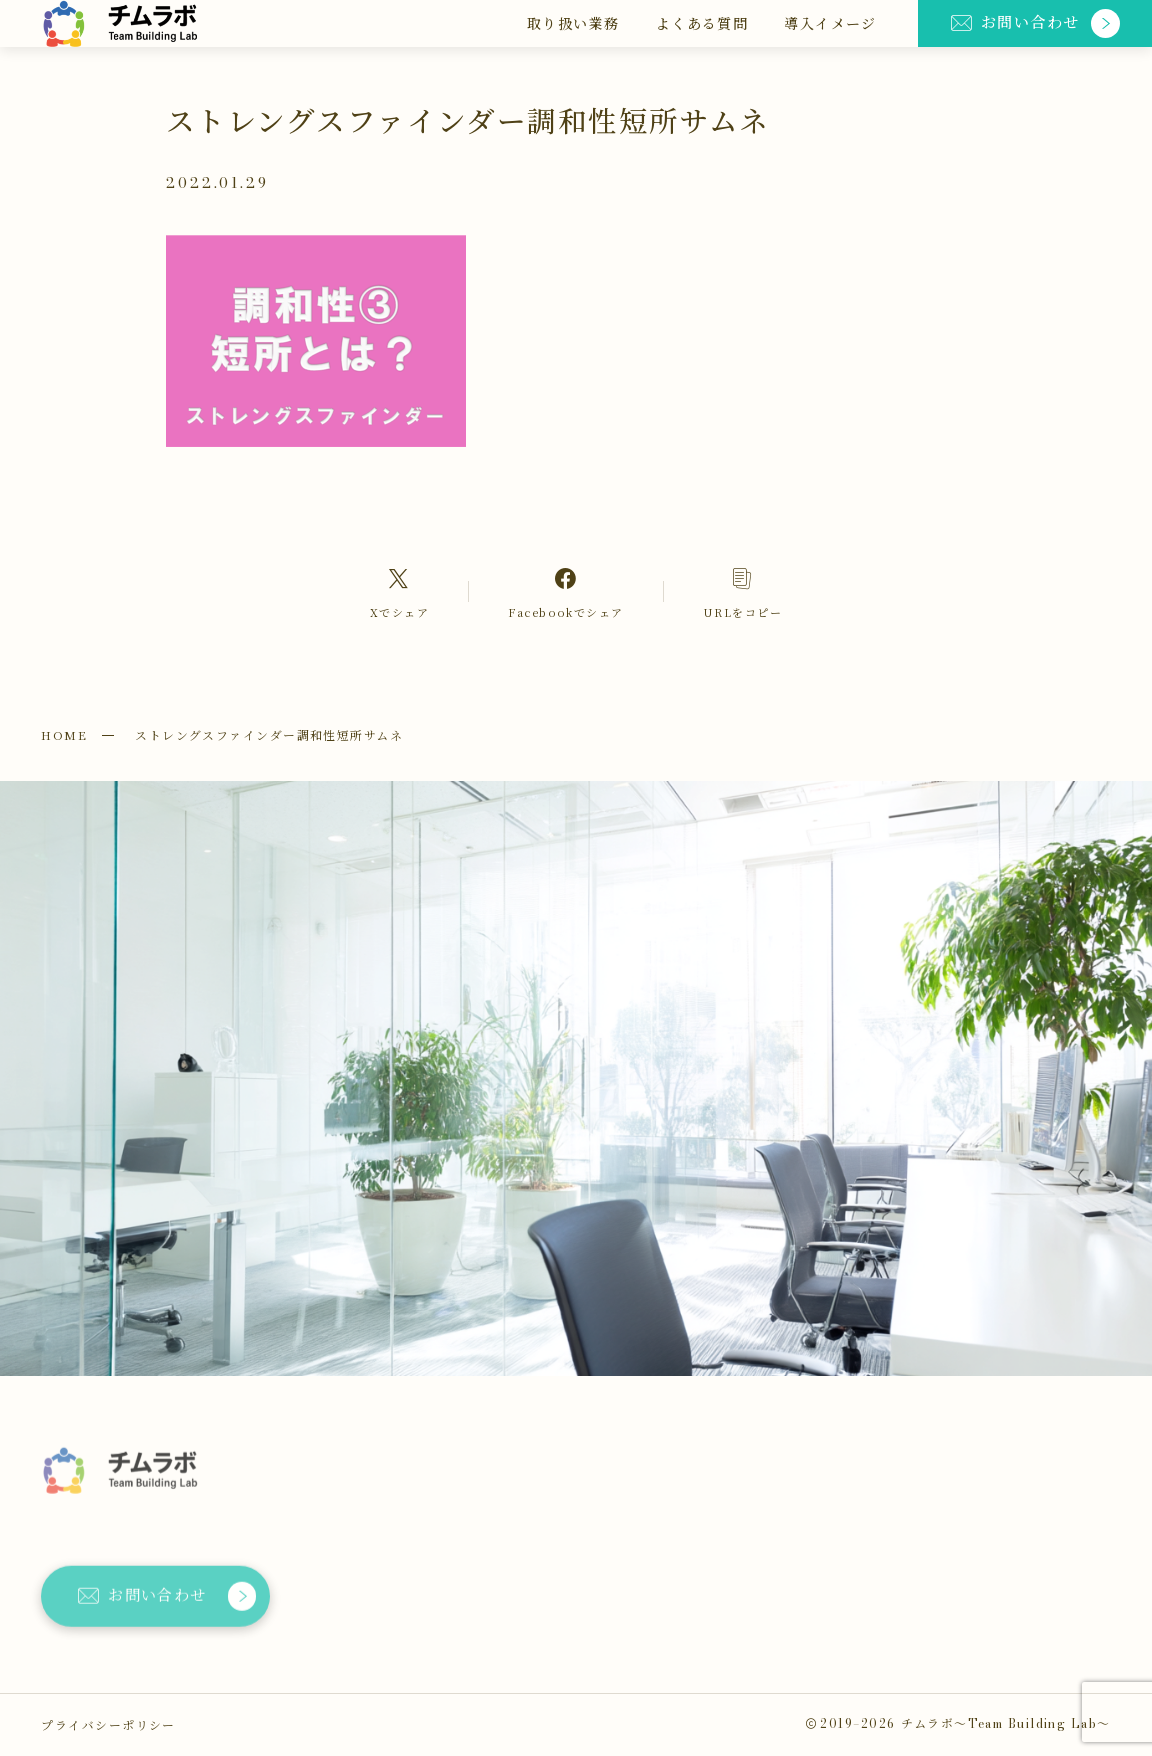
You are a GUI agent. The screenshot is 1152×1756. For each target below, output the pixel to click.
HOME (64, 734)
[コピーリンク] (742, 592)
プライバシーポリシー (108, 1724)
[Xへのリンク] (400, 592)
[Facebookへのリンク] (566, 592)
